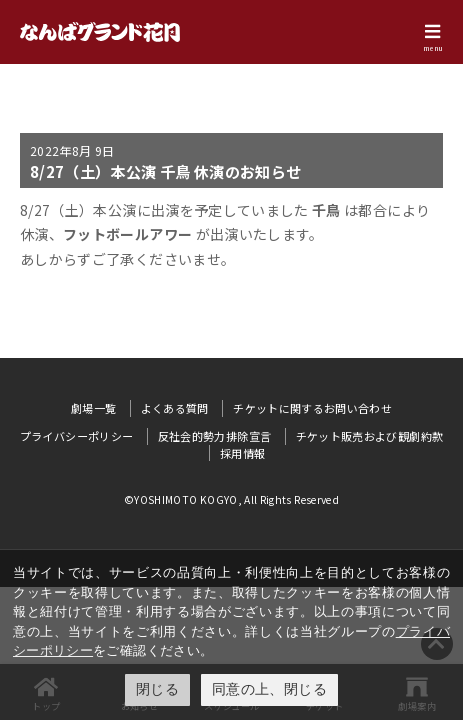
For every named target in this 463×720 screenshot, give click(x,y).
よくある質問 (175, 408)
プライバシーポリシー (77, 436)
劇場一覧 (93, 408)
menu (433, 48)
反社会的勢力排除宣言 (215, 436)
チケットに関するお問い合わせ (312, 408)
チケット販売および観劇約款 (370, 436)
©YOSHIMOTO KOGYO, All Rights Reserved (231, 499)
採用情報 (242, 453)
